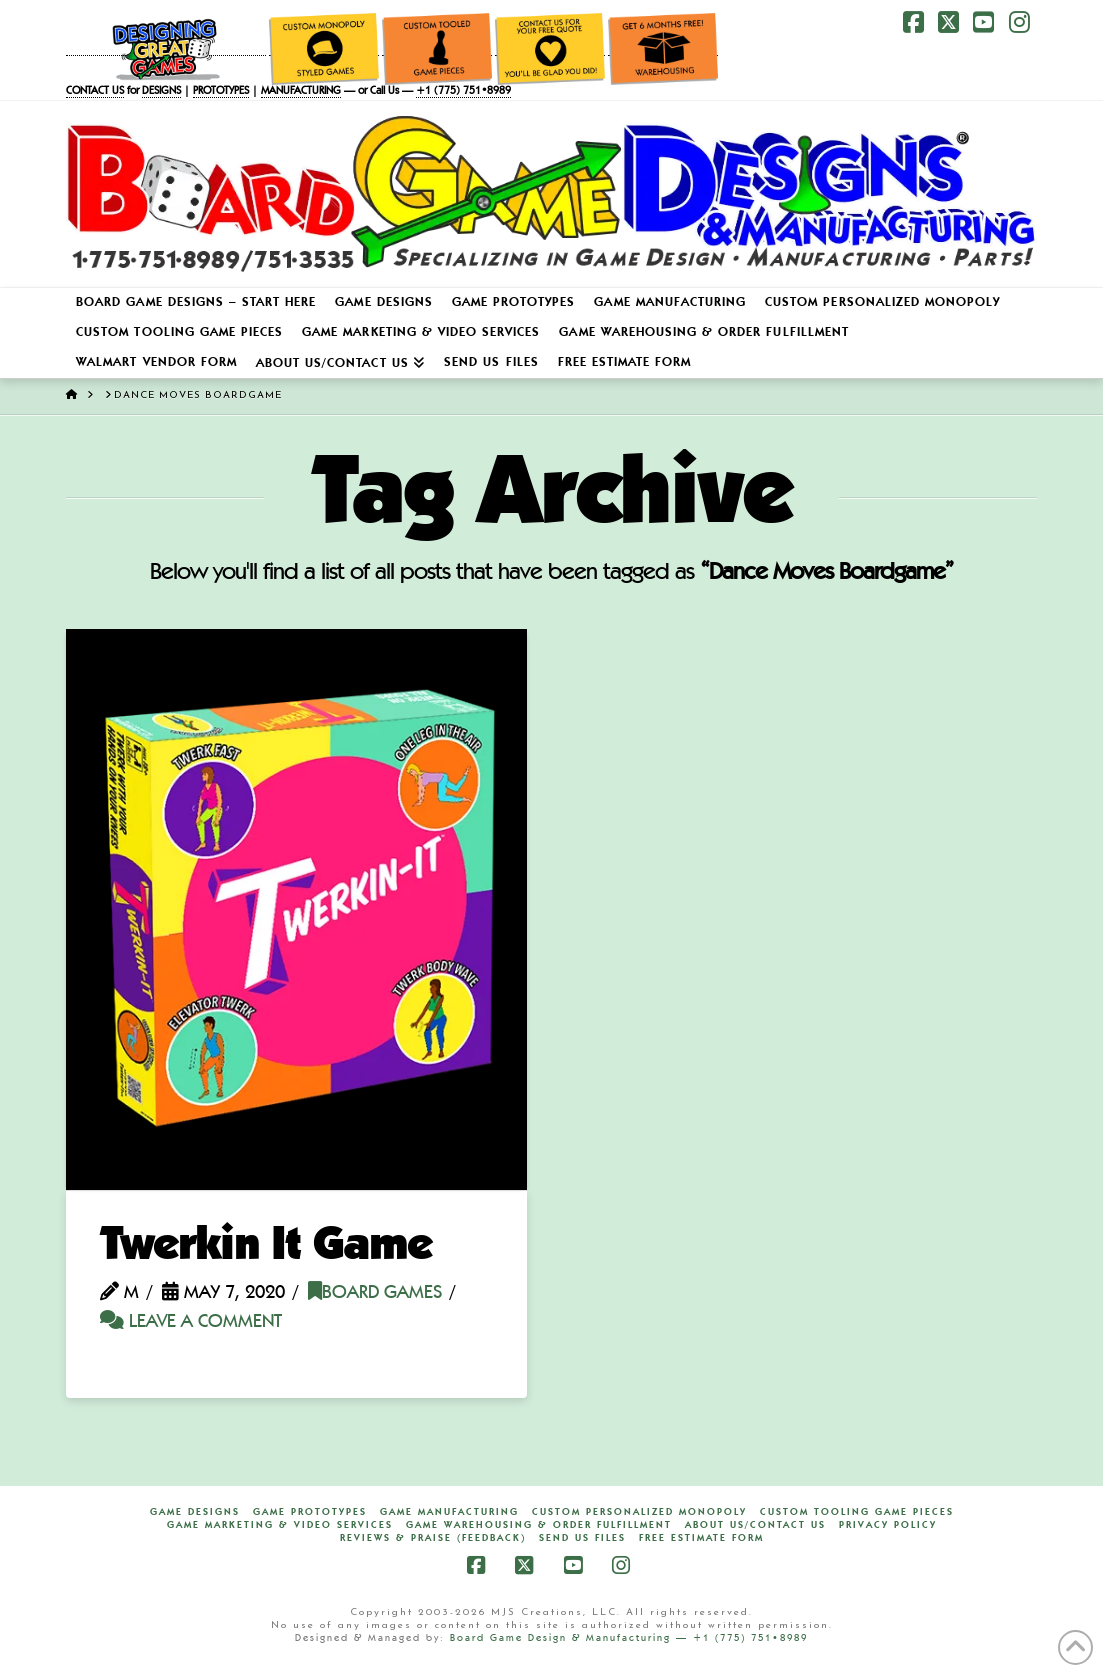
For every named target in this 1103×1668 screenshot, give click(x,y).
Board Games (375, 1293)
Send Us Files (582, 1538)
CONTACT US (95, 91)
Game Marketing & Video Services (280, 1525)
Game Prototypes (310, 1512)
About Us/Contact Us (755, 1525)
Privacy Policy (888, 1525)
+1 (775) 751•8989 (463, 91)
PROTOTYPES (221, 91)
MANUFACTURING (301, 91)
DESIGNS (161, 91)
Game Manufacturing (449, 1512)
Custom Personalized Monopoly (639, 1512)
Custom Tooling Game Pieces (857, 1512)
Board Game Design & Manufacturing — (571, 1638)
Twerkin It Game (266, 1247)
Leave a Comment (191, 1322)
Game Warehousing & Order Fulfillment (539, 1525)
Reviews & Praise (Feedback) (433, 1538)
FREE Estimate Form (701, 1538)
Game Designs (195, 1512)
